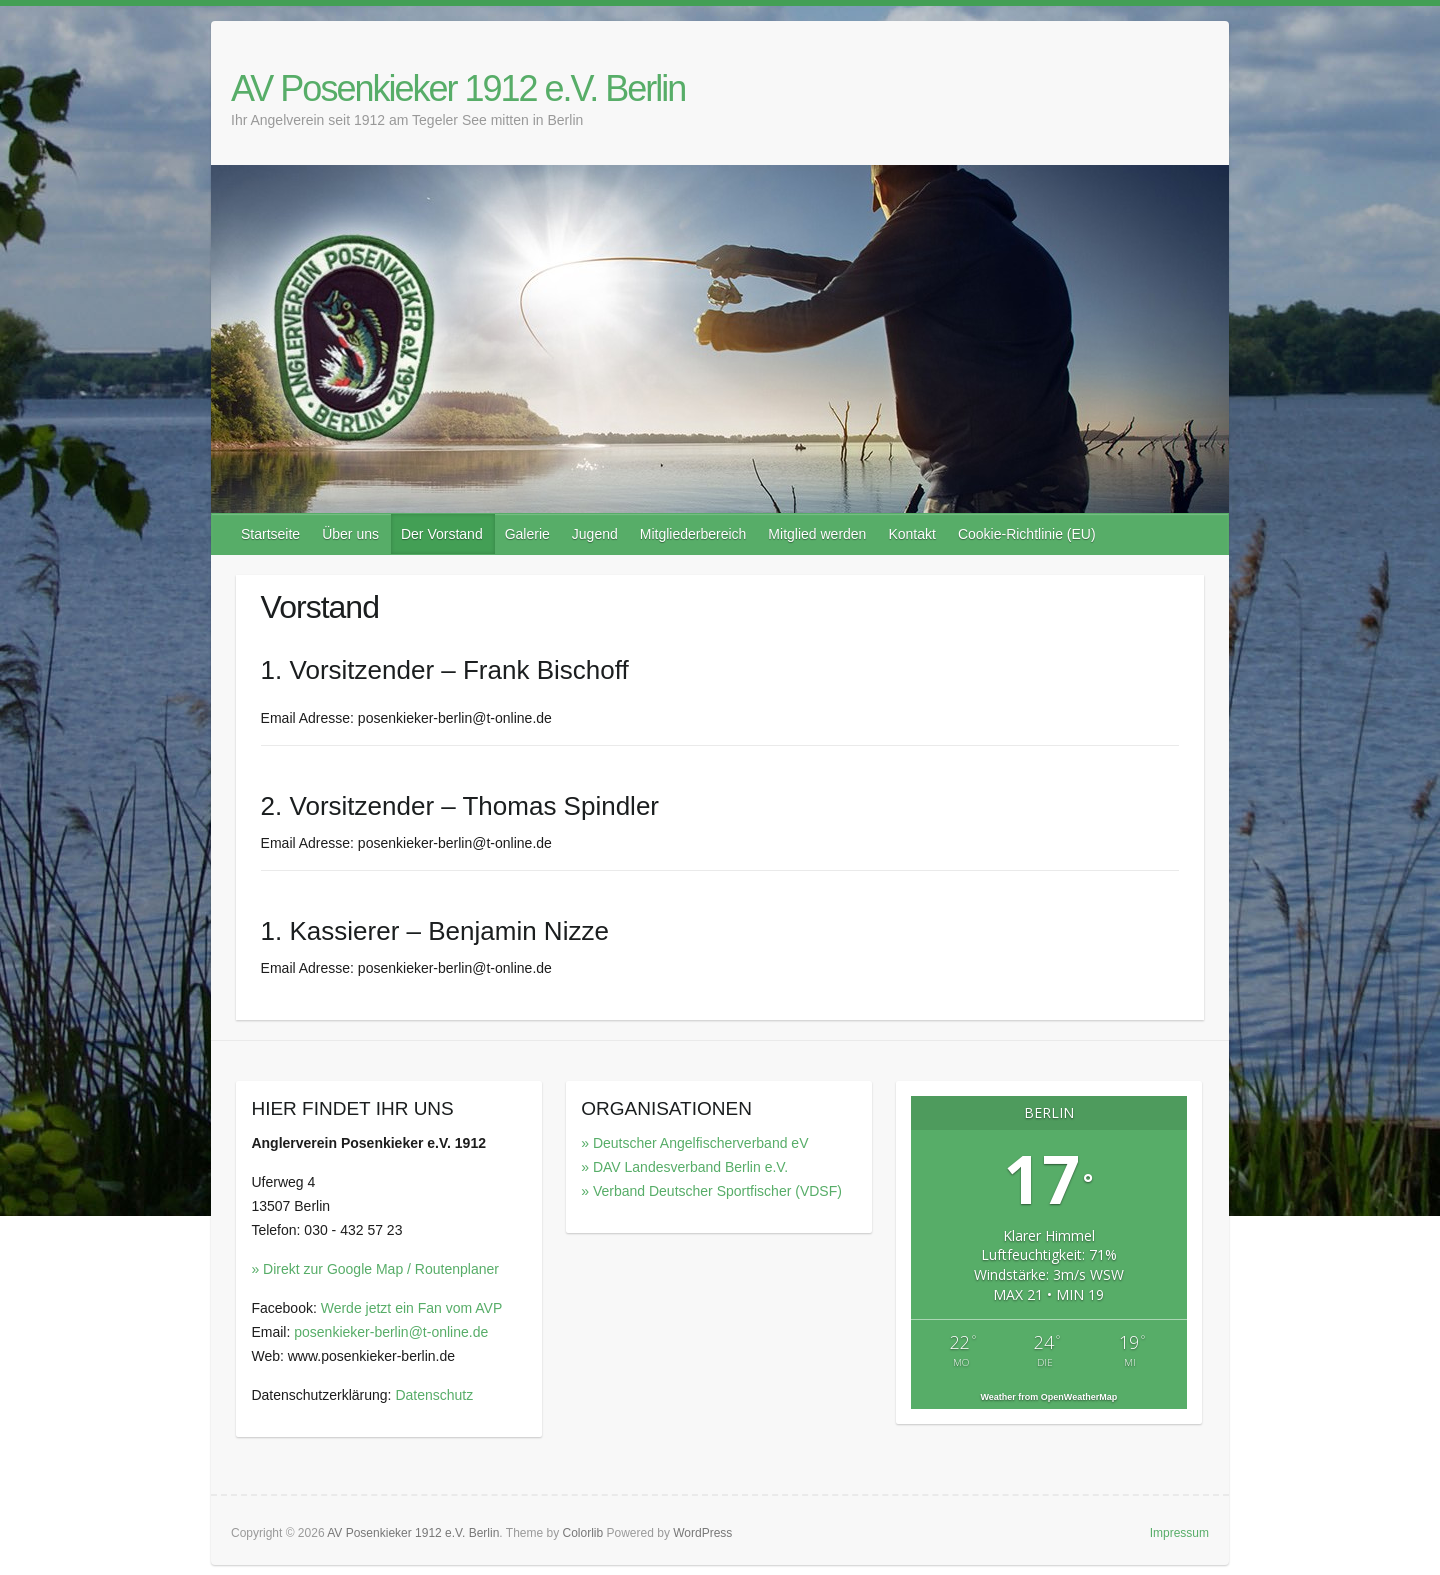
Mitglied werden (817, 534)
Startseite (270, 534)
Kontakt (911, 534)
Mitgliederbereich (693, 534)
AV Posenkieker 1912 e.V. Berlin (458, 88)
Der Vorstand (442, 534)
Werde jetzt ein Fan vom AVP (412, 1308)
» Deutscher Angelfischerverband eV (694, 1143)
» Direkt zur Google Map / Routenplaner (374, 1269)
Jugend (595, 534)
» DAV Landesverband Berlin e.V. (684, 1167)
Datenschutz (434, 1395)
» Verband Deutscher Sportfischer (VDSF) (711, 1191)
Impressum (1179, 1533)
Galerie (527, 534)
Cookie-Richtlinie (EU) (1027, 534)
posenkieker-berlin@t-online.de (391, 1332)
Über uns (350, 534)
